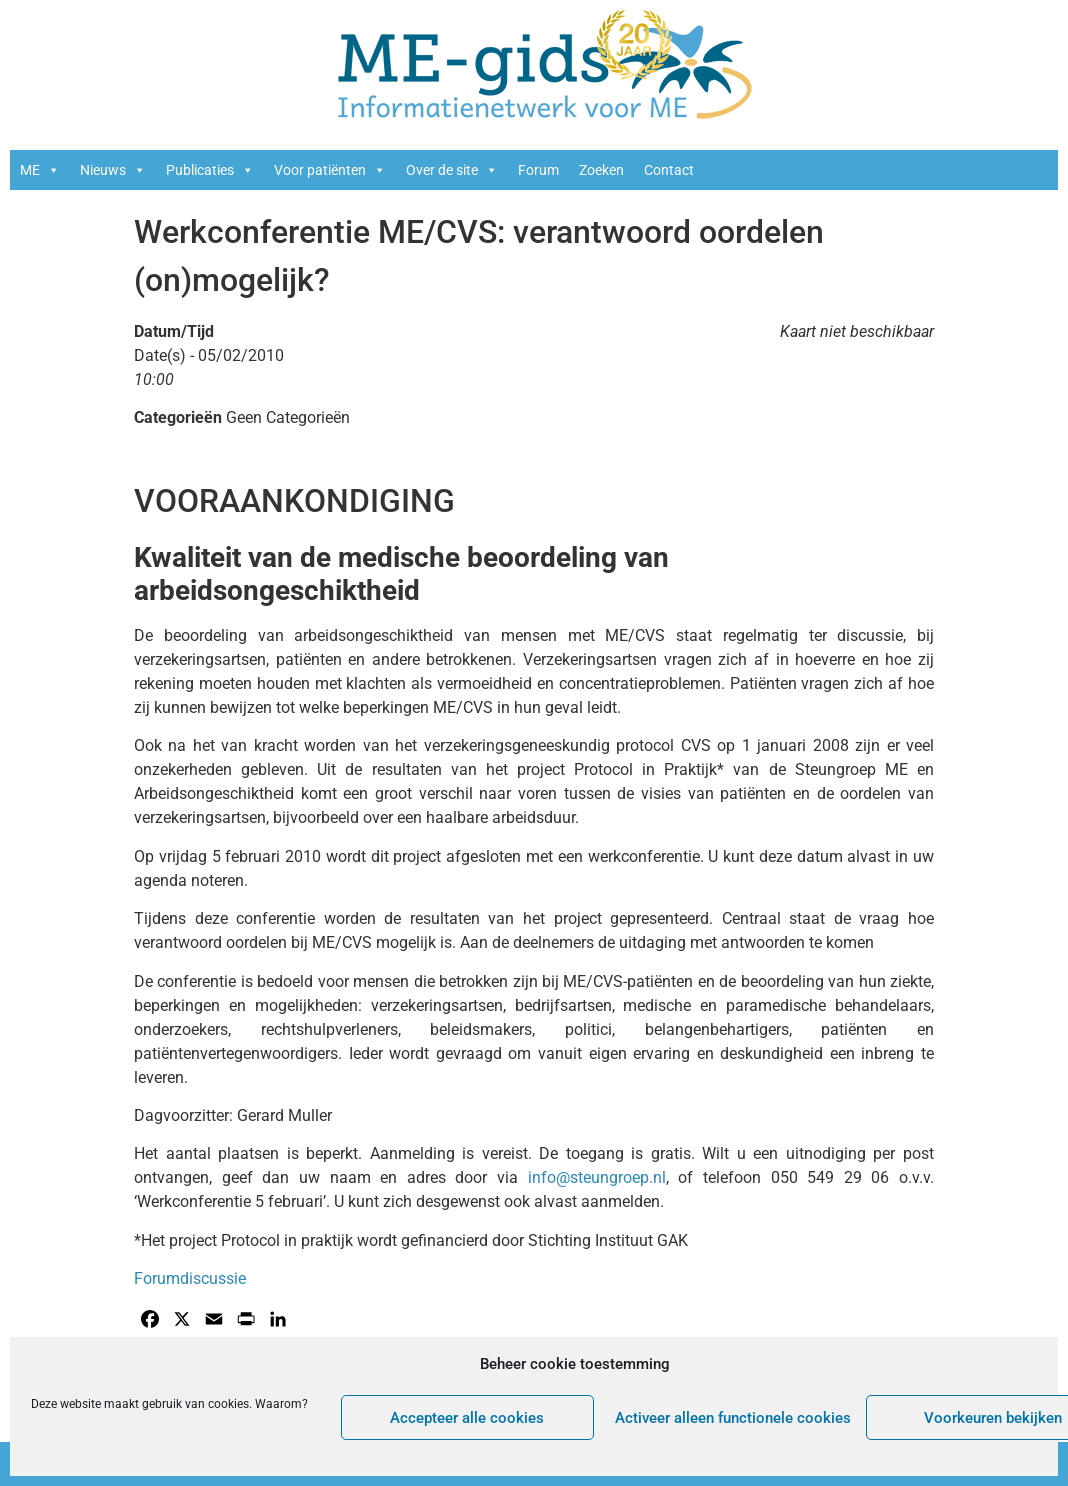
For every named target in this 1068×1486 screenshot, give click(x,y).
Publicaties (210, 170)
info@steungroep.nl (597, 1177)
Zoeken (601, 170)
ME (40, 170)
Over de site (452, 170)
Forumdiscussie (190, 1278)
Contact (669, 170)
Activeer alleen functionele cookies (733, 1418)
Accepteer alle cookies (467, 1418)
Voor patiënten (330, 170)
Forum (538, 170)
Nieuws (113, 170)
